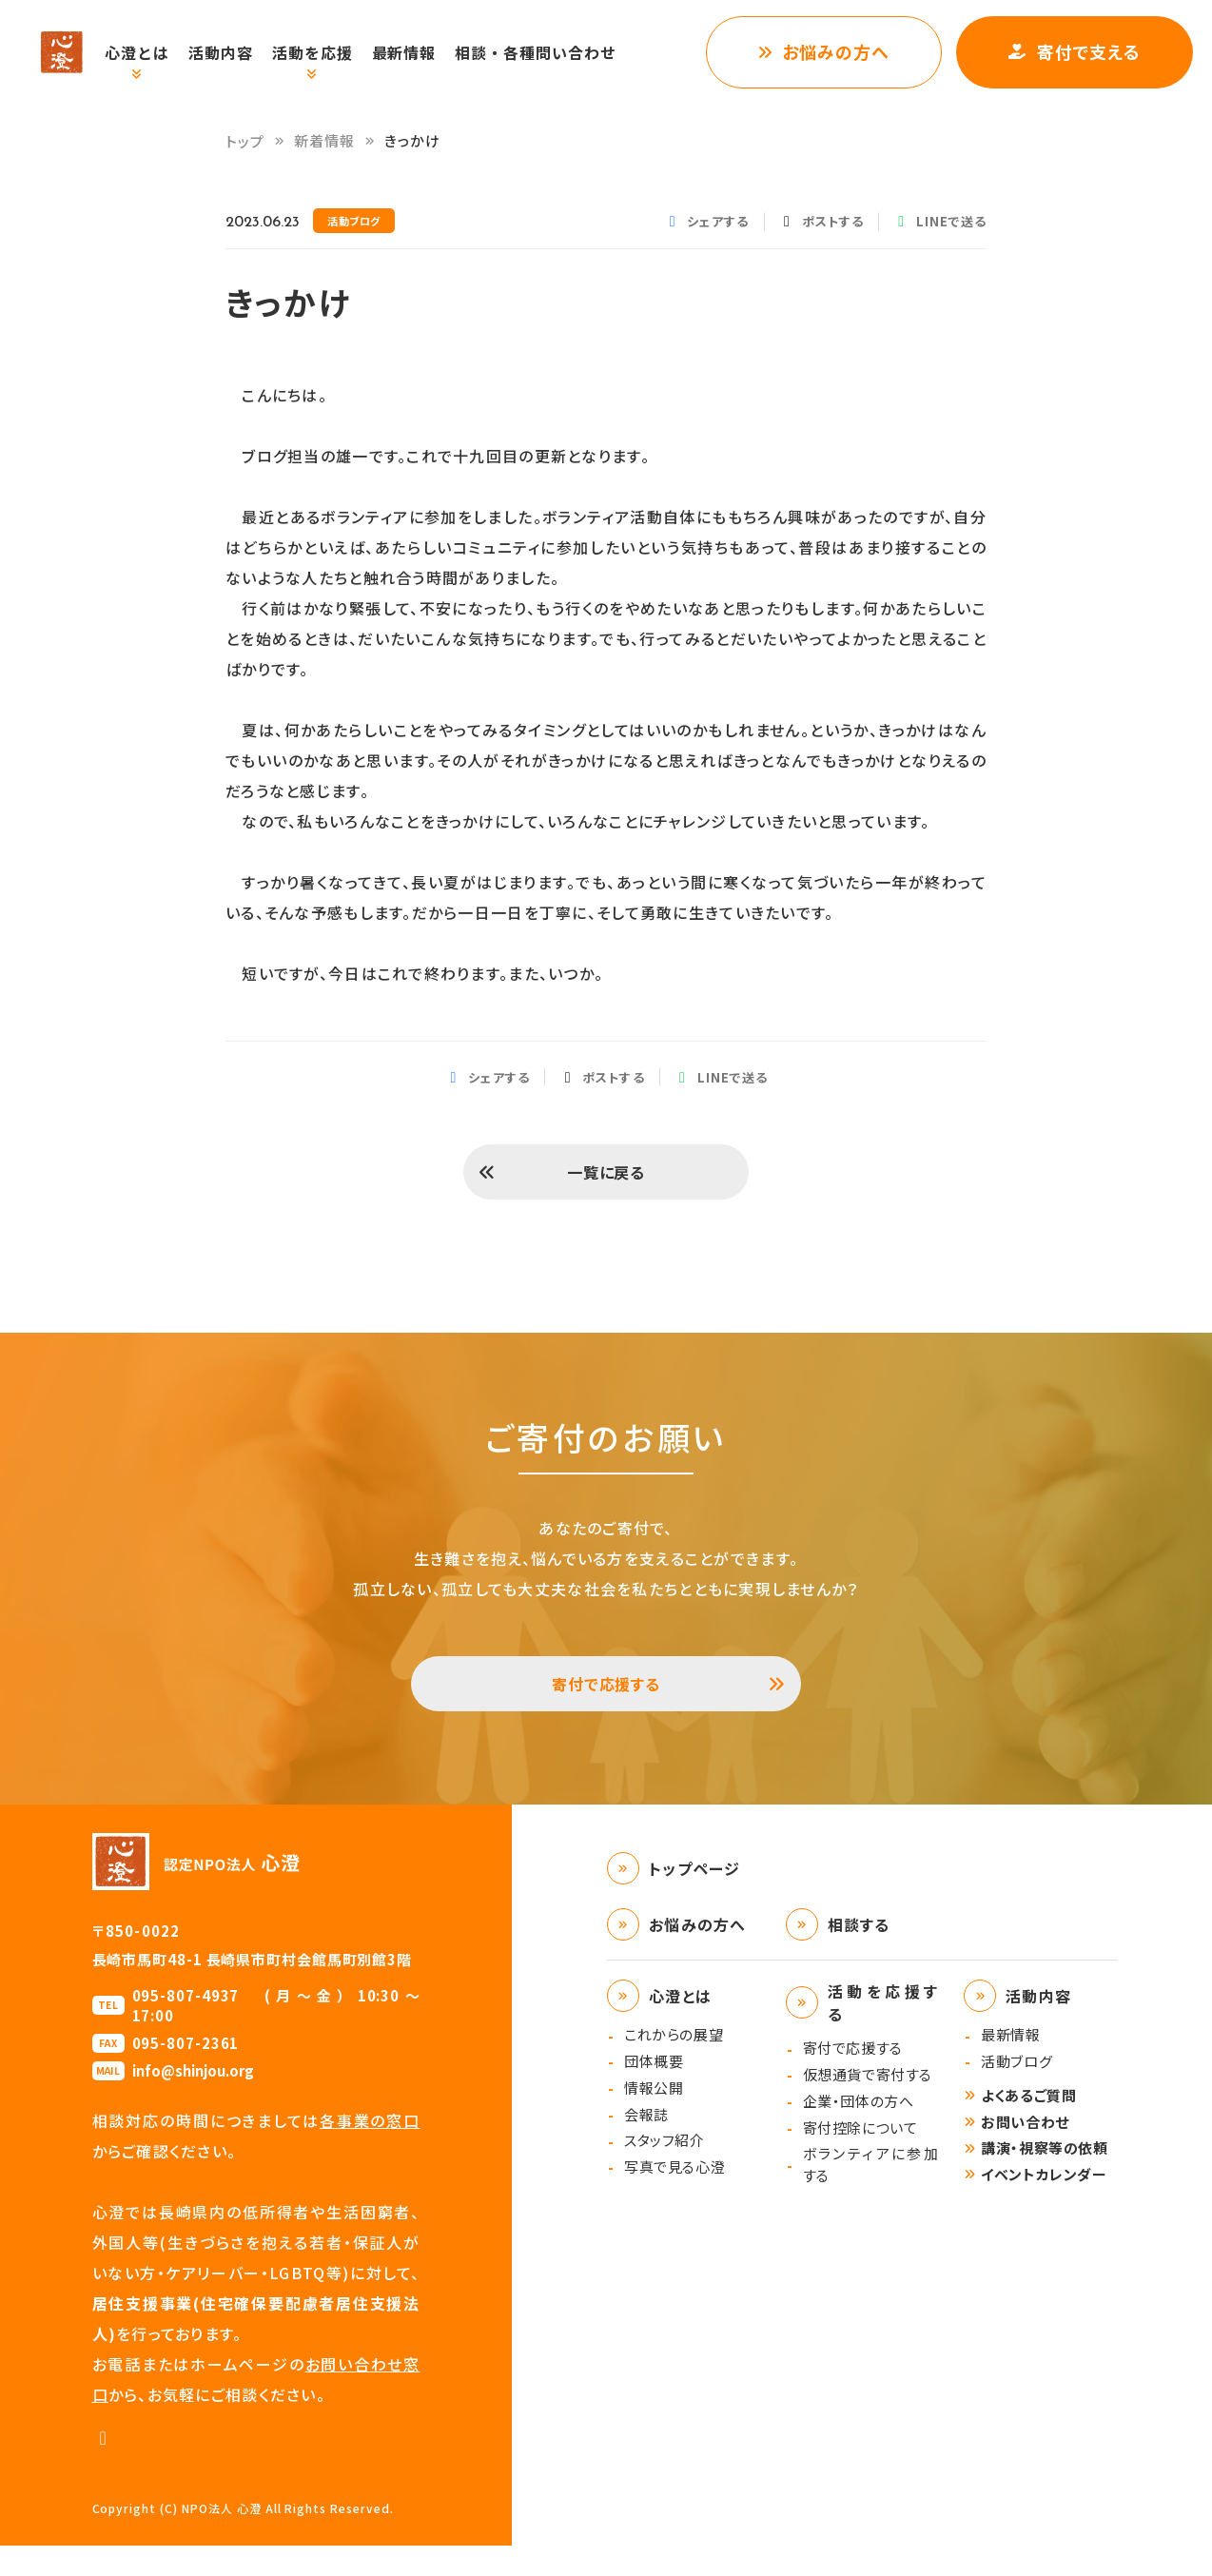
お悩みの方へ (835, 51)
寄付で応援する (606, 1706)
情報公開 (653, 2118)
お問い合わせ (1025, 2152)
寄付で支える (1089, 51)
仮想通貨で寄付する (867, 2105)
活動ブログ (1016, 2091)
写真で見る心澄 (674, 2197)
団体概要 (653, 2091)
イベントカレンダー (1043, 2205)
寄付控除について (860, 2158)
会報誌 (646, 2145)
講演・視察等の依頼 (1044, 2178)
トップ (245, 141)
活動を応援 (332, 52)
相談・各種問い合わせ (555, 52)
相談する (859, 1954)
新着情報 (325, 140)
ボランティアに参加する (871, 2194)
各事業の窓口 (370, 2150)
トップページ (695, 1898)
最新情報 (424, 52)
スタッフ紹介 (664, 2170)
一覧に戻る (605, 1179)
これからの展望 (673, 2065)
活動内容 (240, 52)
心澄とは (157, 52)
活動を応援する (883, 2033)
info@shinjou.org (193, 2101)
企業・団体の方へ (858, 2131)
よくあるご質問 (1028, 2126)
